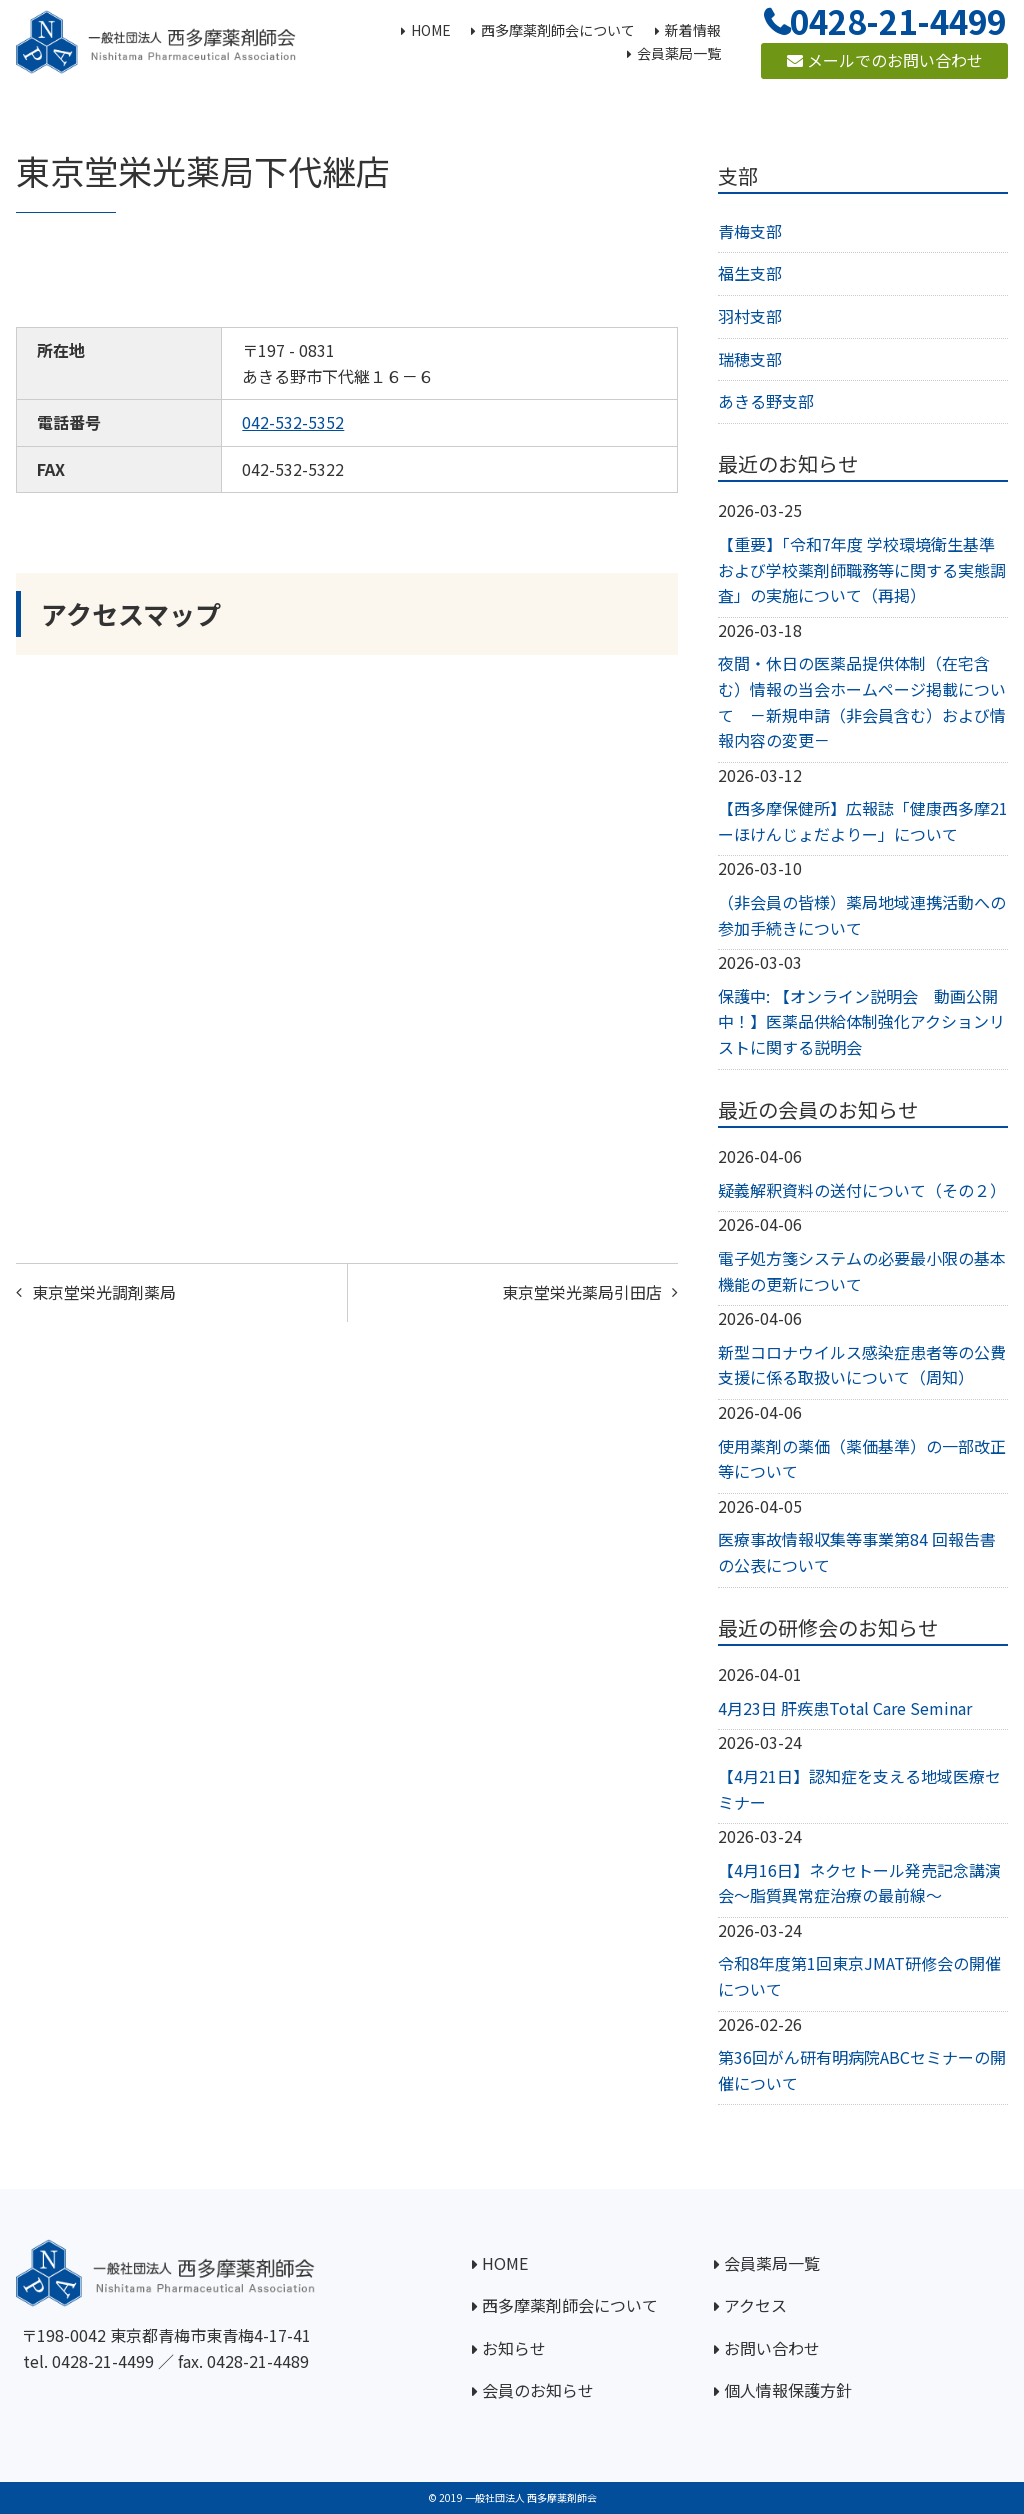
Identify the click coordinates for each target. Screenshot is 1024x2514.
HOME (505, 2263)
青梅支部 (750, 231)
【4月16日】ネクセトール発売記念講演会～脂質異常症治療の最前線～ (859, 1883)
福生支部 (750, 273)
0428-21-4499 (103, 2361)
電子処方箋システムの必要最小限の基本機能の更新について (862, 1271)
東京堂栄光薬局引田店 (582, 1292)
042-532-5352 (293, 422)
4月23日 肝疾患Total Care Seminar (845, 1708)
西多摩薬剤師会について (570, 2305)
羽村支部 (750, 316)
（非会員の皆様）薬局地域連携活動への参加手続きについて (862, 915)
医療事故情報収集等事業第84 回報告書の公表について (857, 1552)
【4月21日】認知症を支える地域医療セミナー (859, 1789)
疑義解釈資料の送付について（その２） (862, 1190)
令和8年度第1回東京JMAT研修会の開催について (859, 1976)
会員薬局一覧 (772, 2263)
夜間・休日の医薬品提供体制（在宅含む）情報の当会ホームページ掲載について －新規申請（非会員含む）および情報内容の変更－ (862, 701)
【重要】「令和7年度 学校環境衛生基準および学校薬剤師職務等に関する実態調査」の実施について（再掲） (862, 569)
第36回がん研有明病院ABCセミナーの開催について (862, 2070)
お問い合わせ (772, 2348)
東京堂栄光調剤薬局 (104, 1292)
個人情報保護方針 (788, 2390)
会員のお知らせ (538, 2390)
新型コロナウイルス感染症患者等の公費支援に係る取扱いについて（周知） (862, 1365)
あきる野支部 (766, 401)
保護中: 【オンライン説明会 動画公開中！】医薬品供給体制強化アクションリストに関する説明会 (861, 1021)
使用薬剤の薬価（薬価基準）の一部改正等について (862, 1459)
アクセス (755, 2305)
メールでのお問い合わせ (885, 60)
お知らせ (514, 2348)
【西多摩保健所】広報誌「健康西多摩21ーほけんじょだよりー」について (863, 821)
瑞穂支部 (750, 359)
